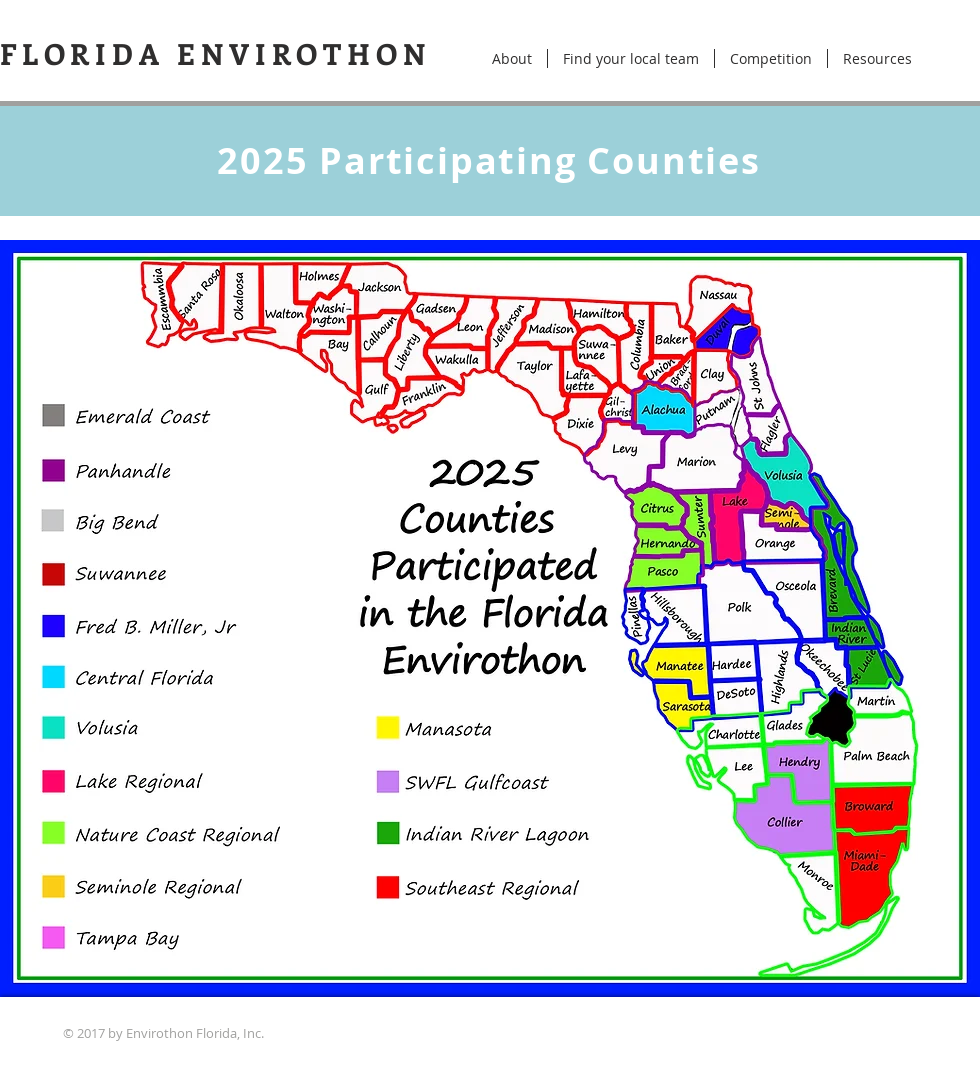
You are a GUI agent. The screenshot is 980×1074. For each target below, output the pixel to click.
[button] (771, 58)
